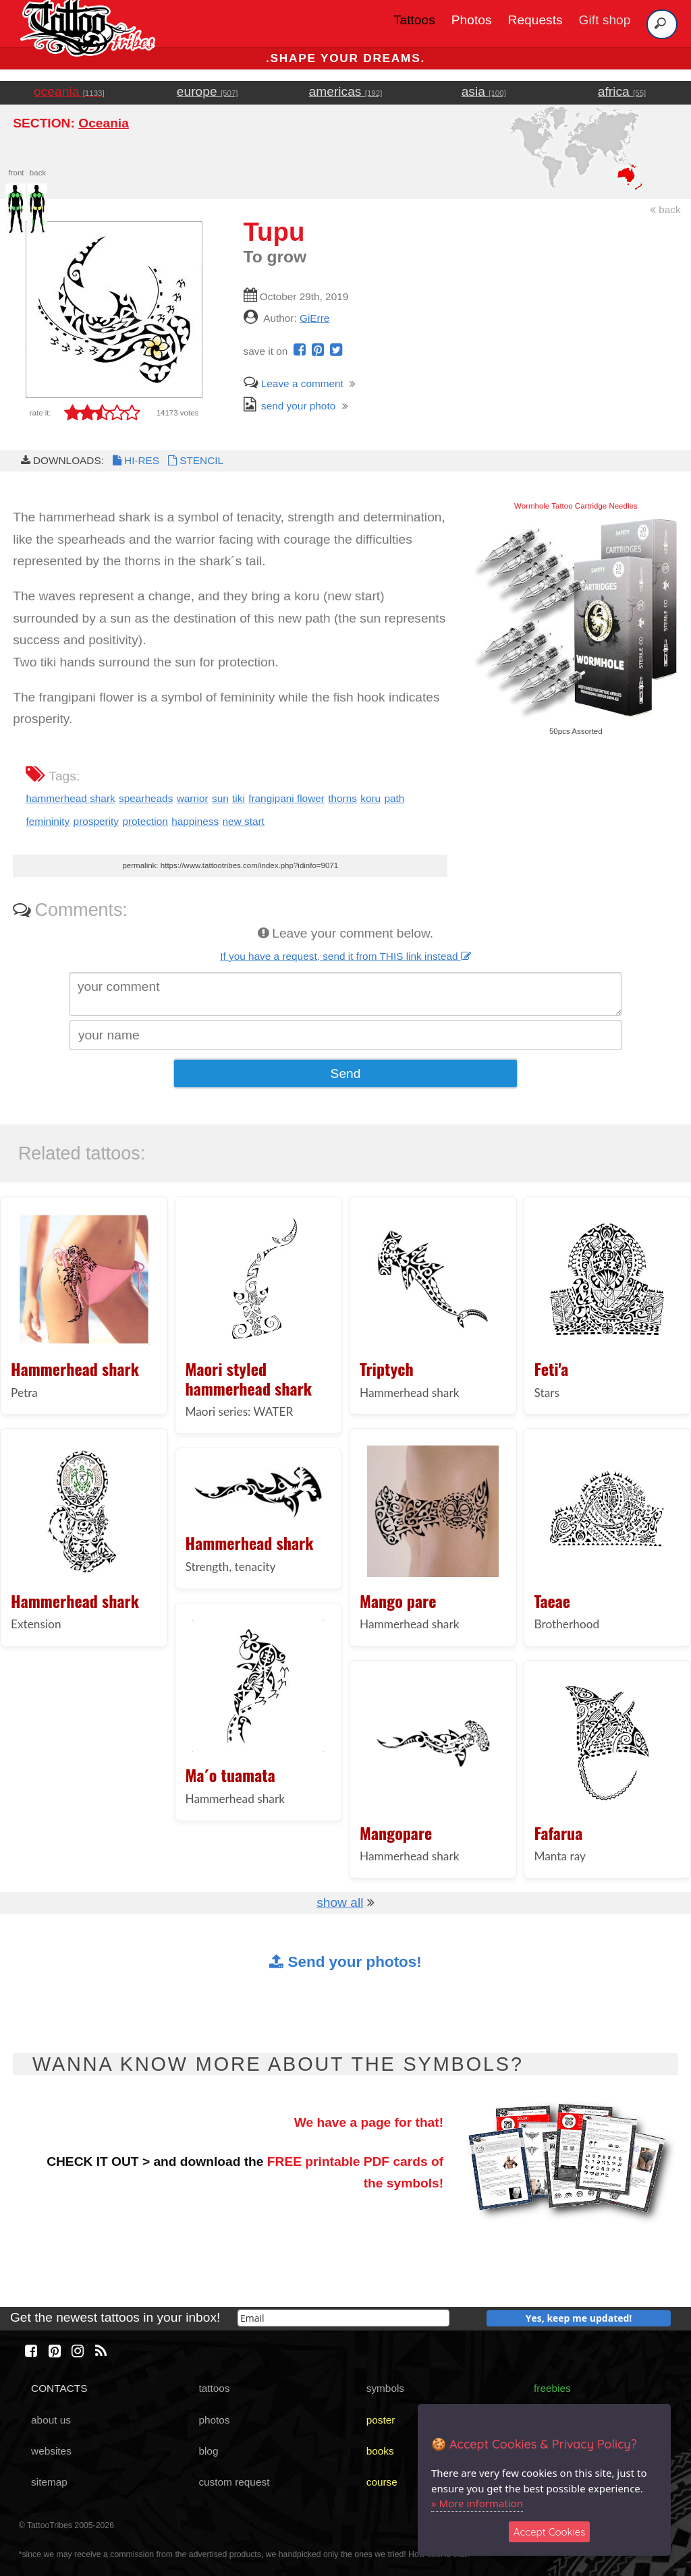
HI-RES (135, 460)
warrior (193, 798)
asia (484, 91)
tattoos (213, 2388)
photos (213, 2420)
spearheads (146, 798)
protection (144, 821)
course (381, 2482)
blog (208, 2451)
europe (207, 91)
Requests (535, 20)
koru (370, 798)
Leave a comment (293, 383)
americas (346, 91)
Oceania (103, 123)
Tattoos (414, 20)
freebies (552, 2388)
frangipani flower (286, 798)
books (380, 2451)
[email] (343, 2318)
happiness (195, 821)
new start (244, 821)
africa (622, 91)
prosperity (96, 821)
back (665, 209)
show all (339, 1902)
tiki (238, 798)
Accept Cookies (550, 2531)
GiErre (314, 318)
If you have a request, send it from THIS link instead (345, 956)
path (395, 798)
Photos (471, 20)
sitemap (49, 2482)
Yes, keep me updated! (579, 2318)
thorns (342, 798)
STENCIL (194, 460)
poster (380, 2420)
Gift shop (605, 20)
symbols (385, 2388)
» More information (477, 2503)
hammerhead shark (70, 798)
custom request (233, 2482)
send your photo (290, 405)
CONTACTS (59, 2388)
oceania (69, 91)
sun (220, 798)
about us (51, 2420)
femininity (48, 821)
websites (51, 2451)
